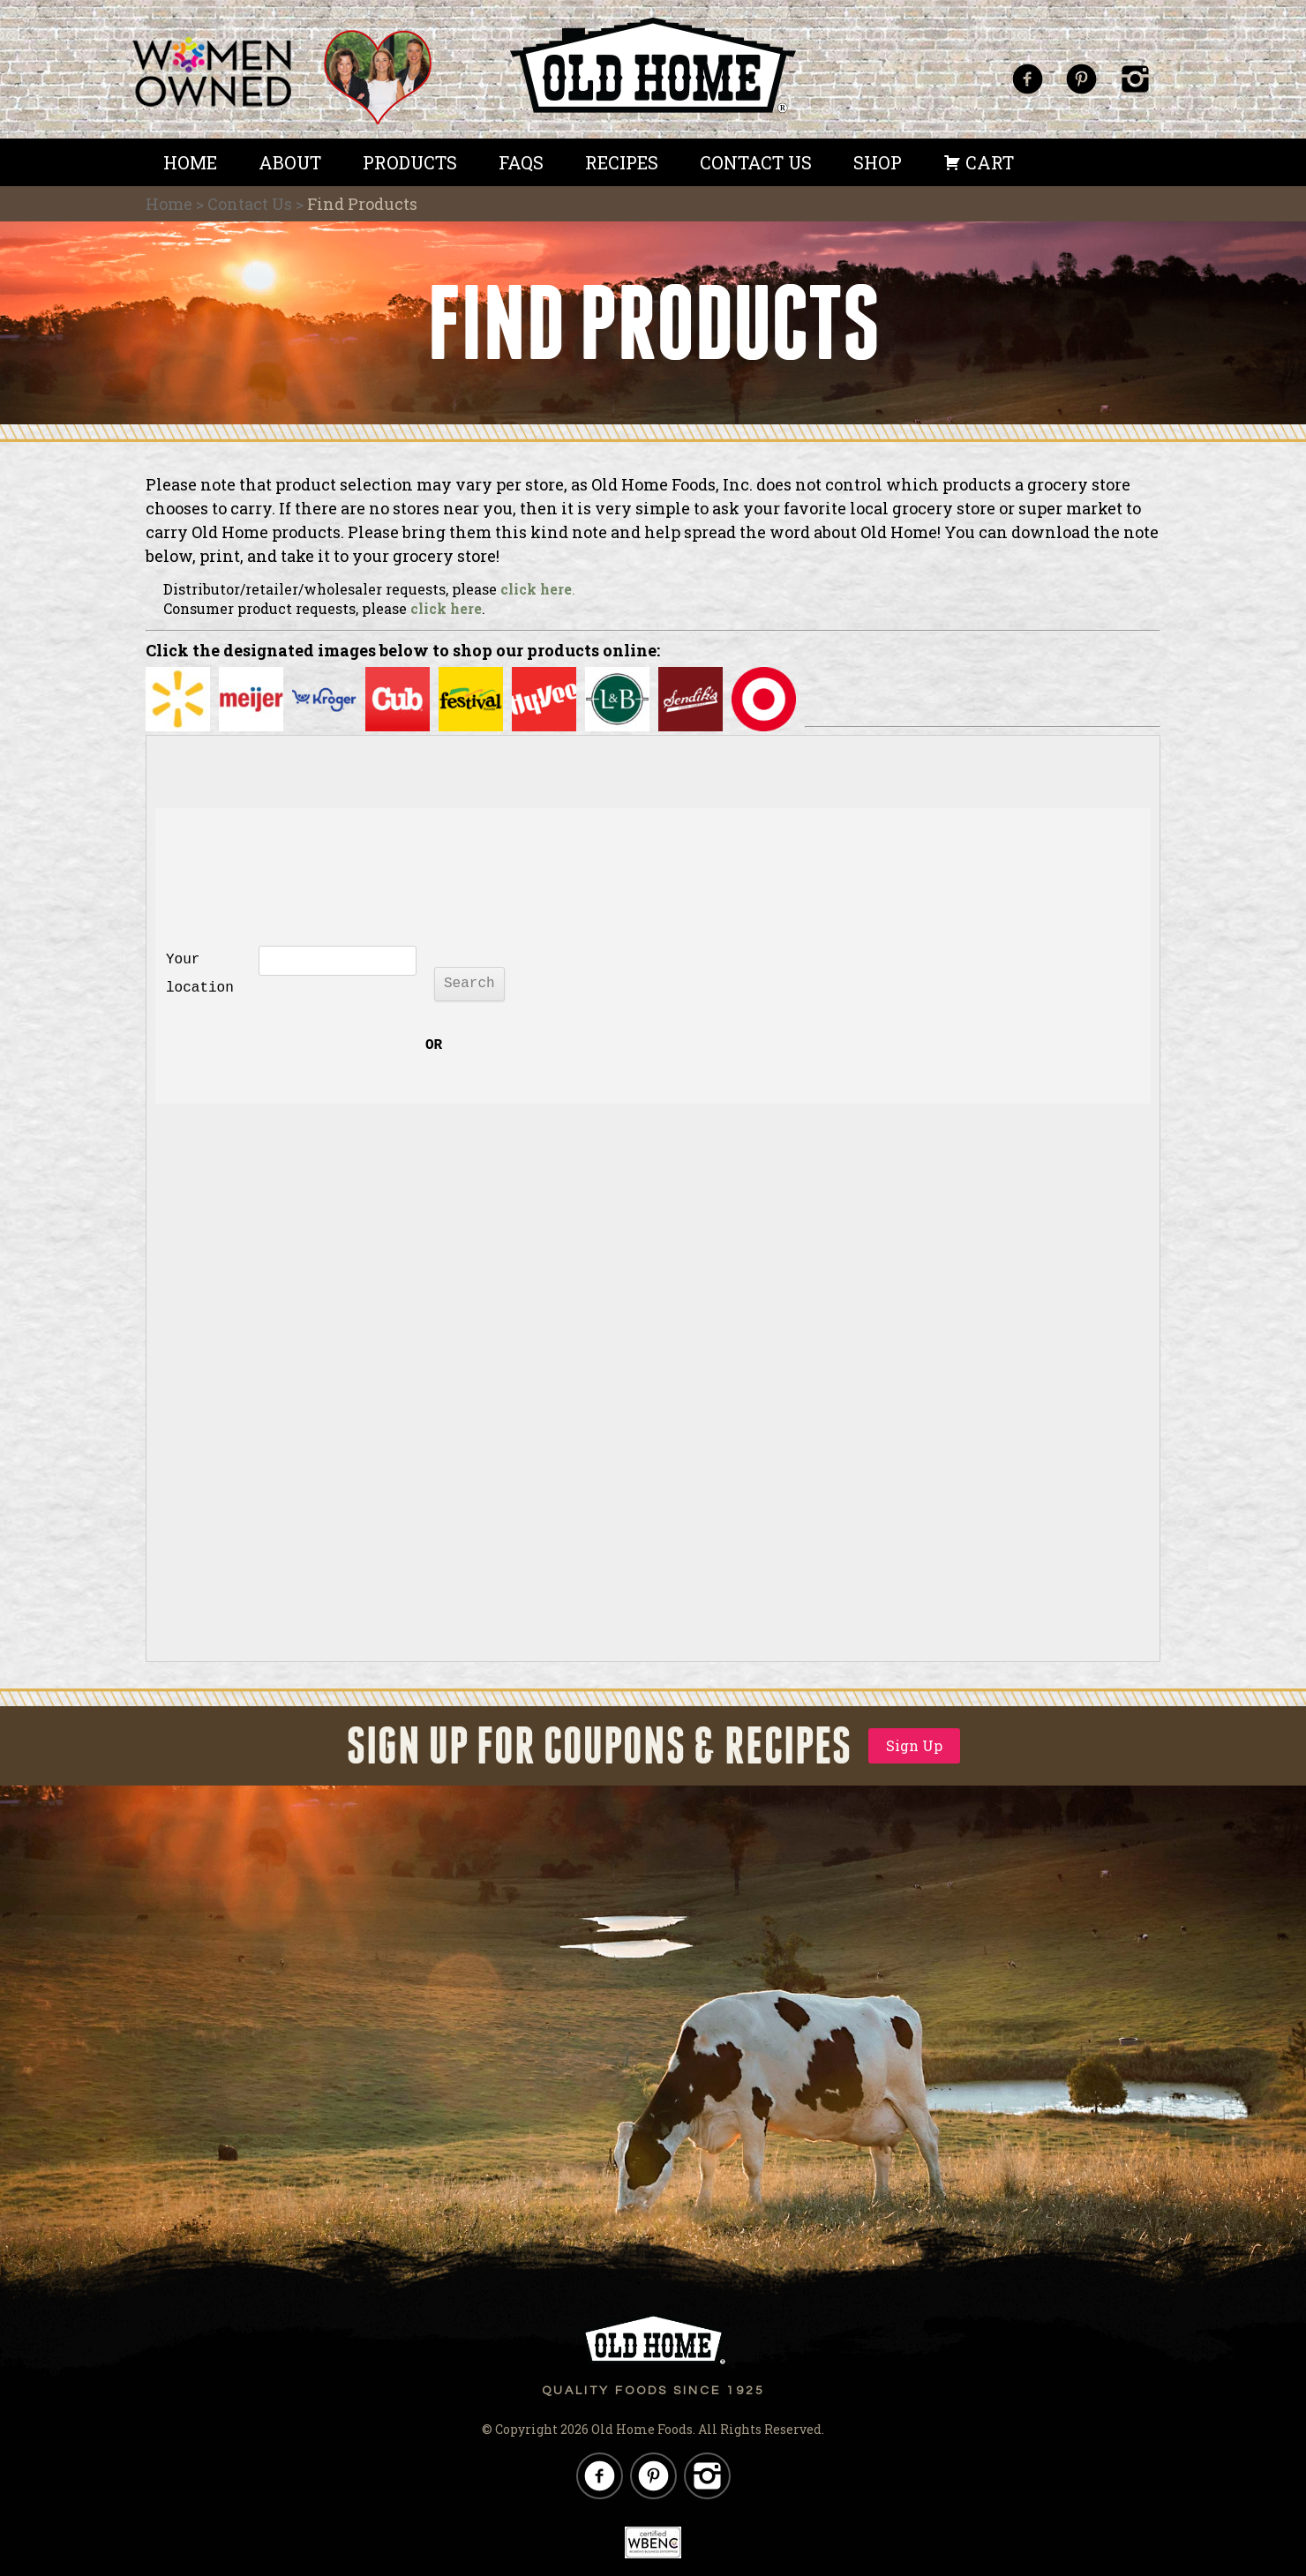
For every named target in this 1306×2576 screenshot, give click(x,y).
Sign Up (914, 1745)
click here (536, 589)
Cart (978, 162)
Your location (200, 974)
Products (410, 162)
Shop (877, 162)
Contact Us (756, 162)
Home (190, 162)
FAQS (521, 162)
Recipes (621, 162)
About (290, 162)
